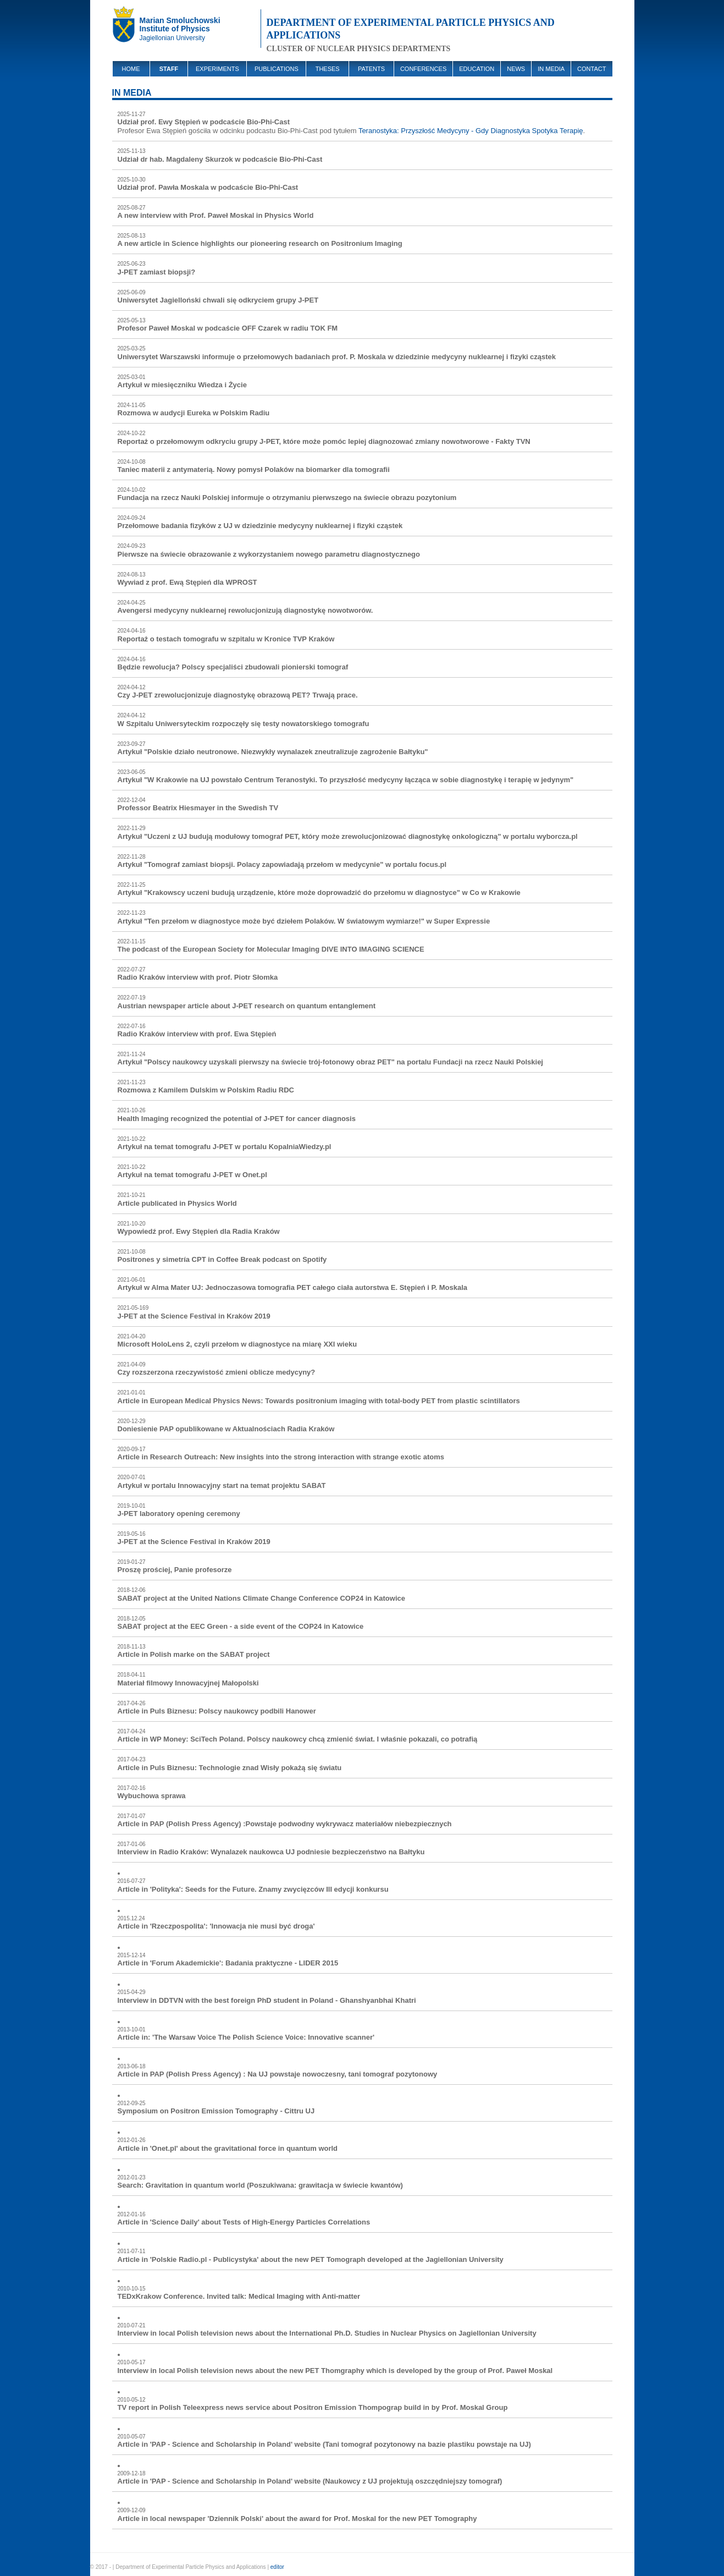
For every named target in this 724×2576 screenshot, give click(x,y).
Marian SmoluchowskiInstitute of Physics (180, 24)
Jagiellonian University (172, 38)
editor (277, 2567)
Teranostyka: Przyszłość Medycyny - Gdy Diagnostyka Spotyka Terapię (470, 131)
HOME (131, 68)
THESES (328, 68)
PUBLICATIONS (277, 68)
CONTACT (591, 68)
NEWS (516, 68)
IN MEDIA (551, 68)
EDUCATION (476, 68)
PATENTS (371, 68)
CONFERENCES (423, 68)
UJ (126, 28)
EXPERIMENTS (217, 68)
